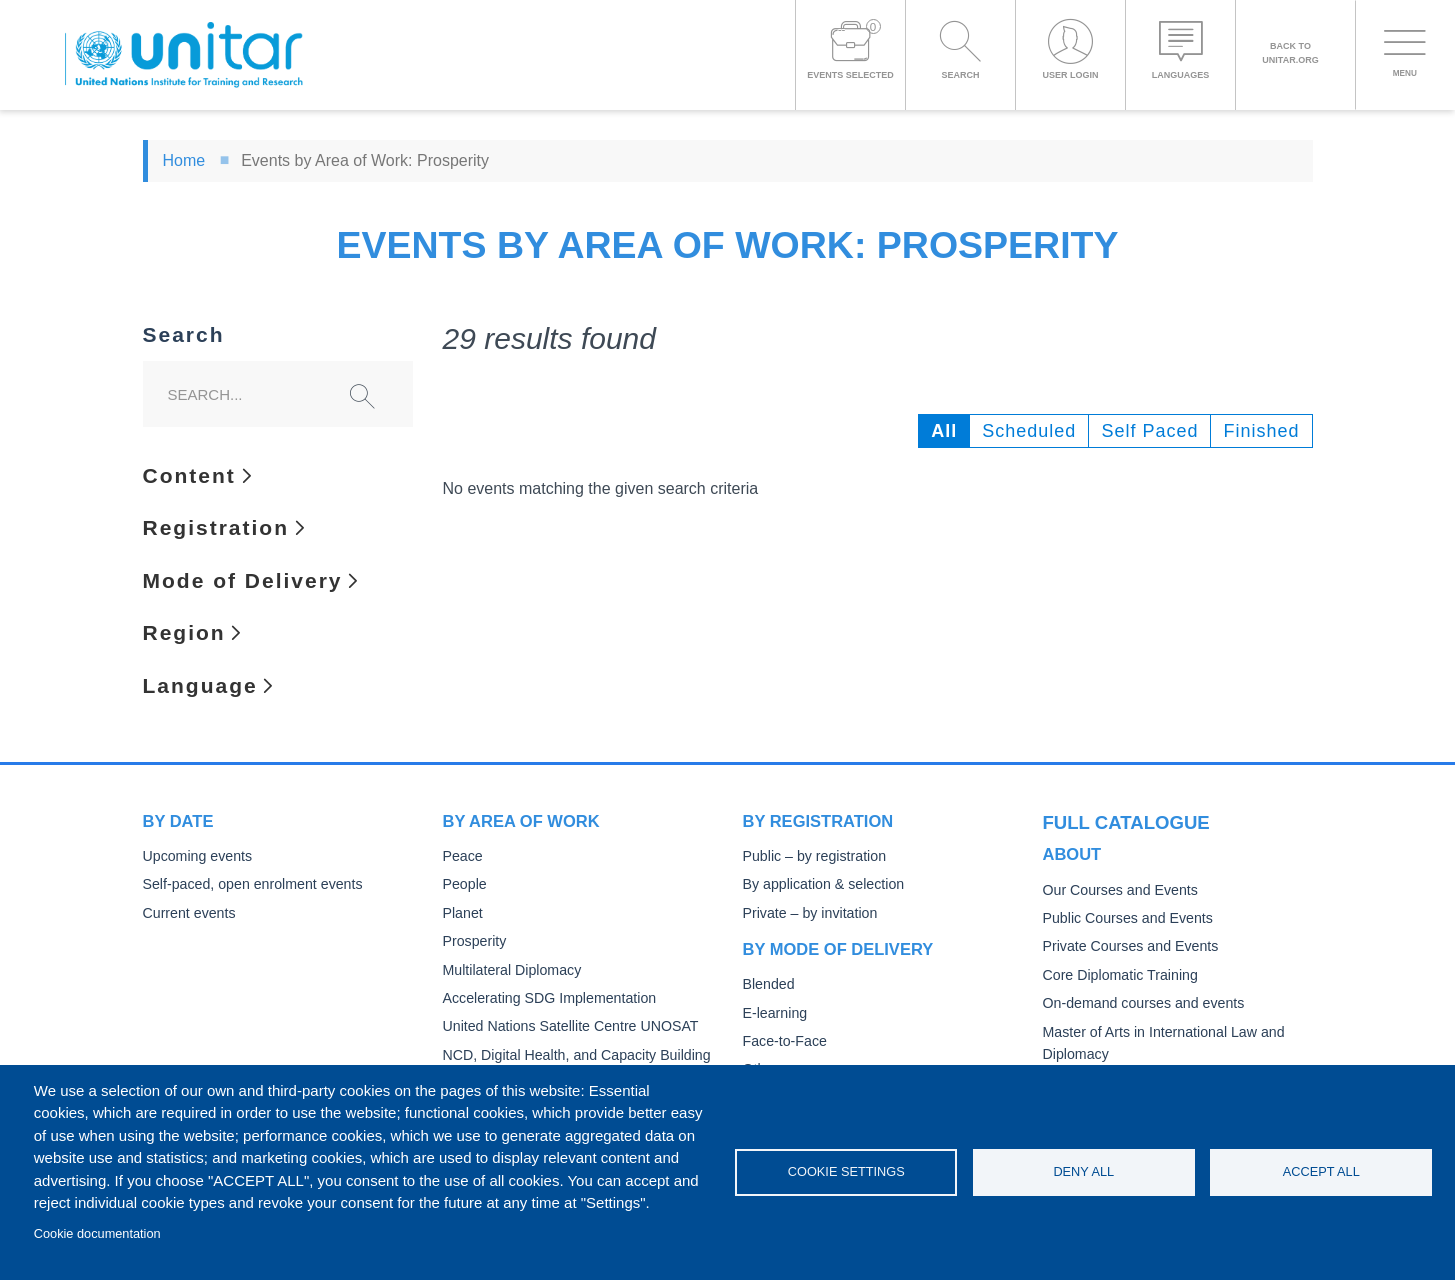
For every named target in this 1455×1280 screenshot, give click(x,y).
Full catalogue (1117, 821)
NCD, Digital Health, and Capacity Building (570, 1055)
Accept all (1321, 1171)
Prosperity (473, 941)
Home (184, 160)
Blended (768, 984)
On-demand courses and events (1139, 1000)
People (464, 884)
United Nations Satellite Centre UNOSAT (565, 1026)
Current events (187, 913)
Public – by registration (811, 856)
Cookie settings (846, 1171)
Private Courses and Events (1126, 943)
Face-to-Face (783, 1041)
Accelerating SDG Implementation (544, 998)
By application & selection (820, 884)
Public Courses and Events (1124, 915)
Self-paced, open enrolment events (247, 884)
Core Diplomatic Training (1117, 972)
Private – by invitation (807, 913)
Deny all (1083, 1171)
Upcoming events (195, 856)
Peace (462, 856)
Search (184, 335)
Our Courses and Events (1117, 887)
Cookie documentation (97, 1233)
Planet (462, 913)
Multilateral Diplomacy (509, 970)
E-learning (774, 1013)
